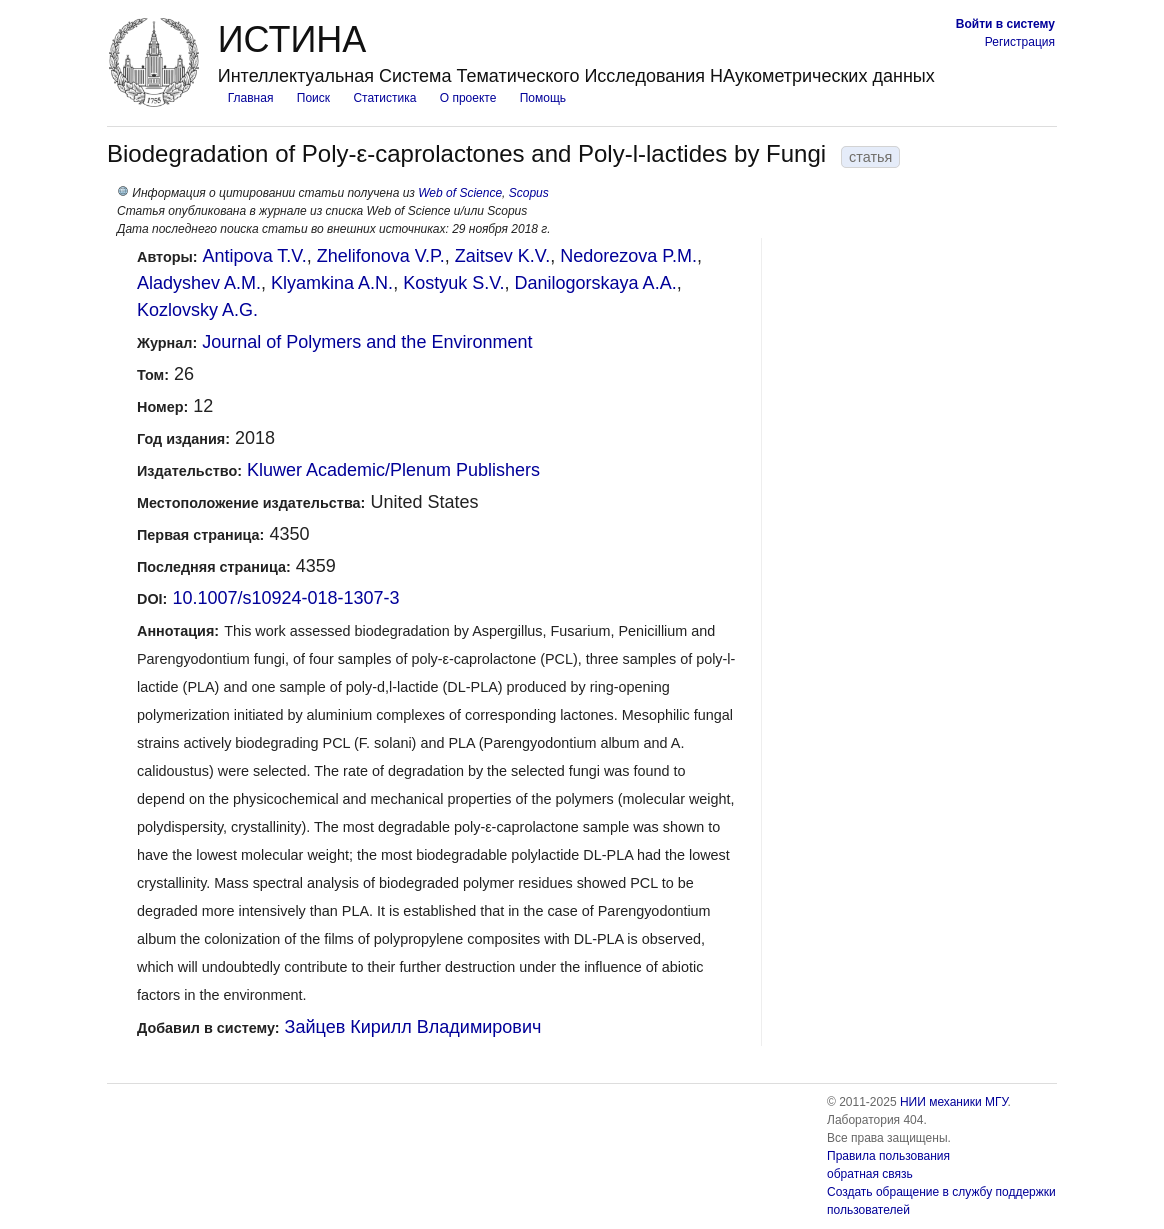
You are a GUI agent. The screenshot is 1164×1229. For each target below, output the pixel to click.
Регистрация (1020, 42)
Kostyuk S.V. (453, 283)
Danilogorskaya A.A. (596, 283)
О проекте (468, 98)
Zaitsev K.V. (502, 256)
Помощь (543, 98)
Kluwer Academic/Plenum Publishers (393, 470)
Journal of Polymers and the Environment (367, 342)
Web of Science (460, 193)
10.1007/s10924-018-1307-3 (285, 598)
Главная (251, 98)
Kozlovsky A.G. (197, 310)
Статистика (384, 98)
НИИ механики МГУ (954, 1102)
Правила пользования (888, 1156)
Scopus (529, 193)
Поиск (313, 98)
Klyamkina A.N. (332, 283)
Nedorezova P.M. (628, 256)
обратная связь (870, 1174)
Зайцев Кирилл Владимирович (413, 1027)
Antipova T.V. (255, 256)
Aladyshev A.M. (199, 283)
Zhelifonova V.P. (381, 256)
